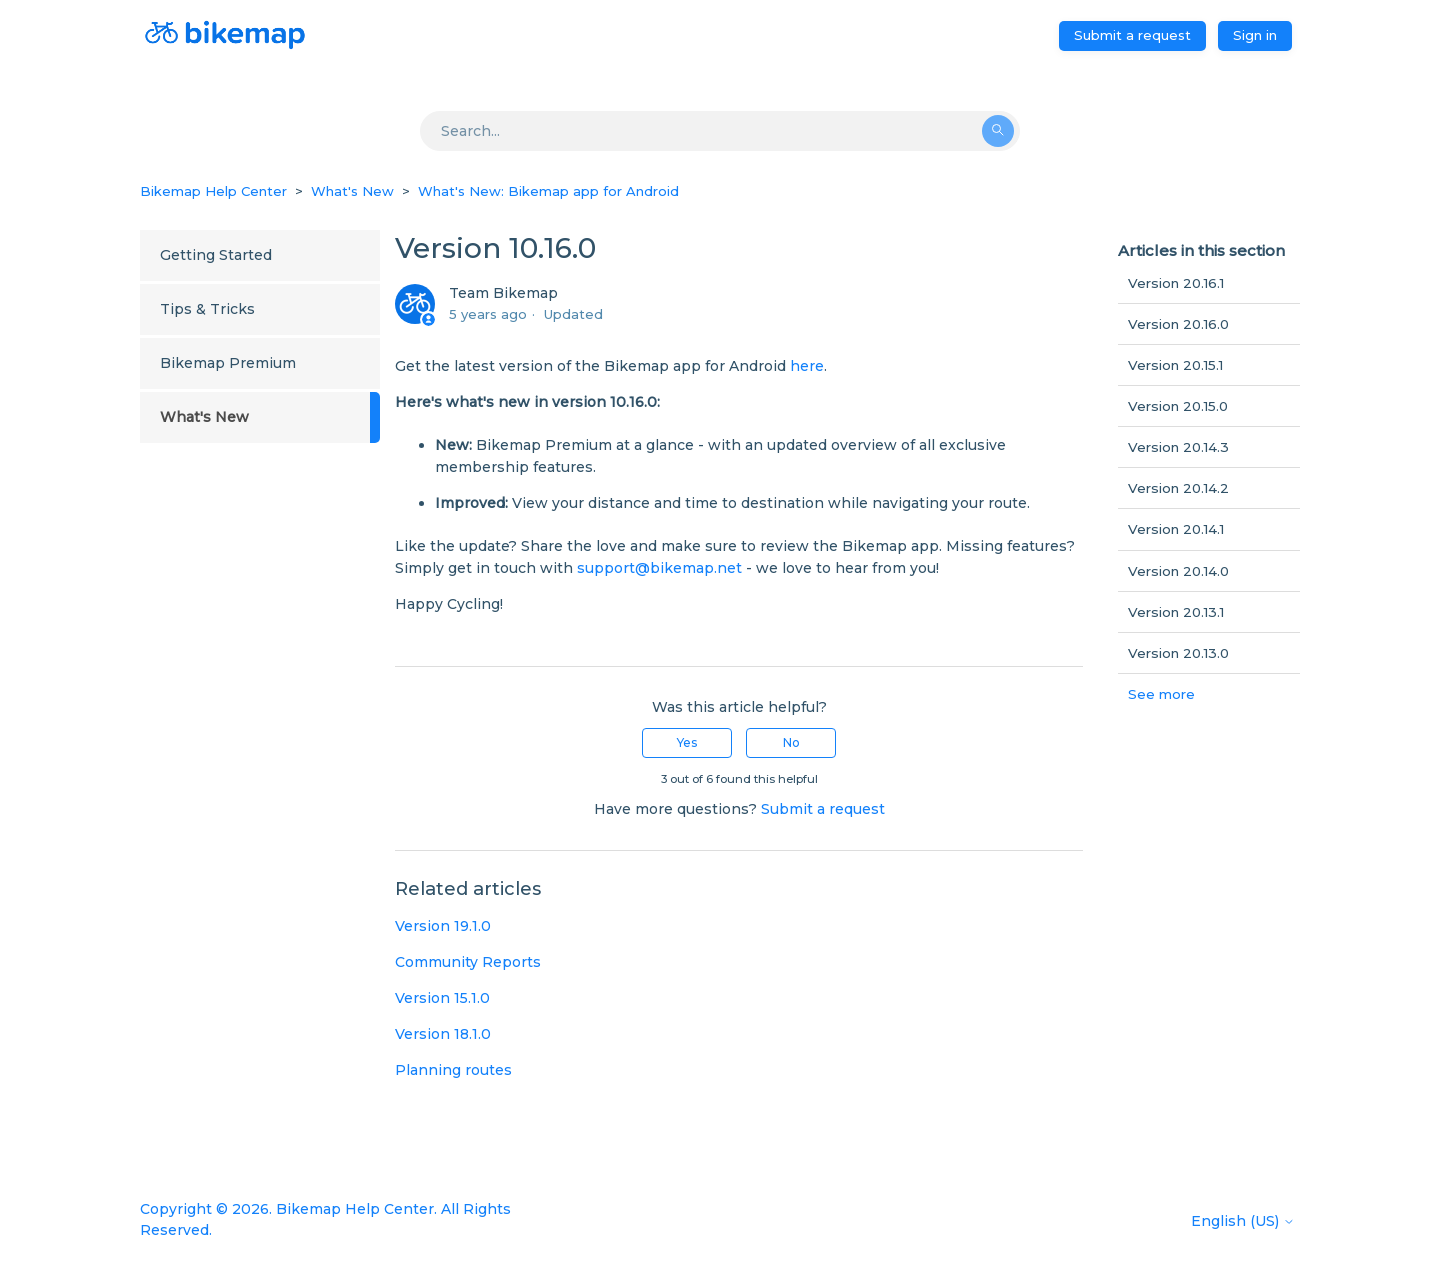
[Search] (720, 131)
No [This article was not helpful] (791, 742)
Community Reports (468, 962)
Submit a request (1132, 35)
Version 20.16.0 (1178, 324)
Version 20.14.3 (1178, 447)
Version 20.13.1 (1176, 612)
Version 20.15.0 (1178, 406)
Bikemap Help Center (213, 191)
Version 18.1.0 (443, 1034)
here (807, 366)
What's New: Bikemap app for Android (548, 191)
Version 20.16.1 (1176, 283)
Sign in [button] (1255, 35)
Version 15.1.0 (442, 998)
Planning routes (453, 1070)
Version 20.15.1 (1175, 365)
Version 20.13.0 (1178, 653)
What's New (352, 191)
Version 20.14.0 (1178, 571)
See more (1161, 694)
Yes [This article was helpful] (687, 742)
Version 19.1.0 (443, 926)
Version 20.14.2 (1178, 488)
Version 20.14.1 (1176, 529)
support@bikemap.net (659, 568)
